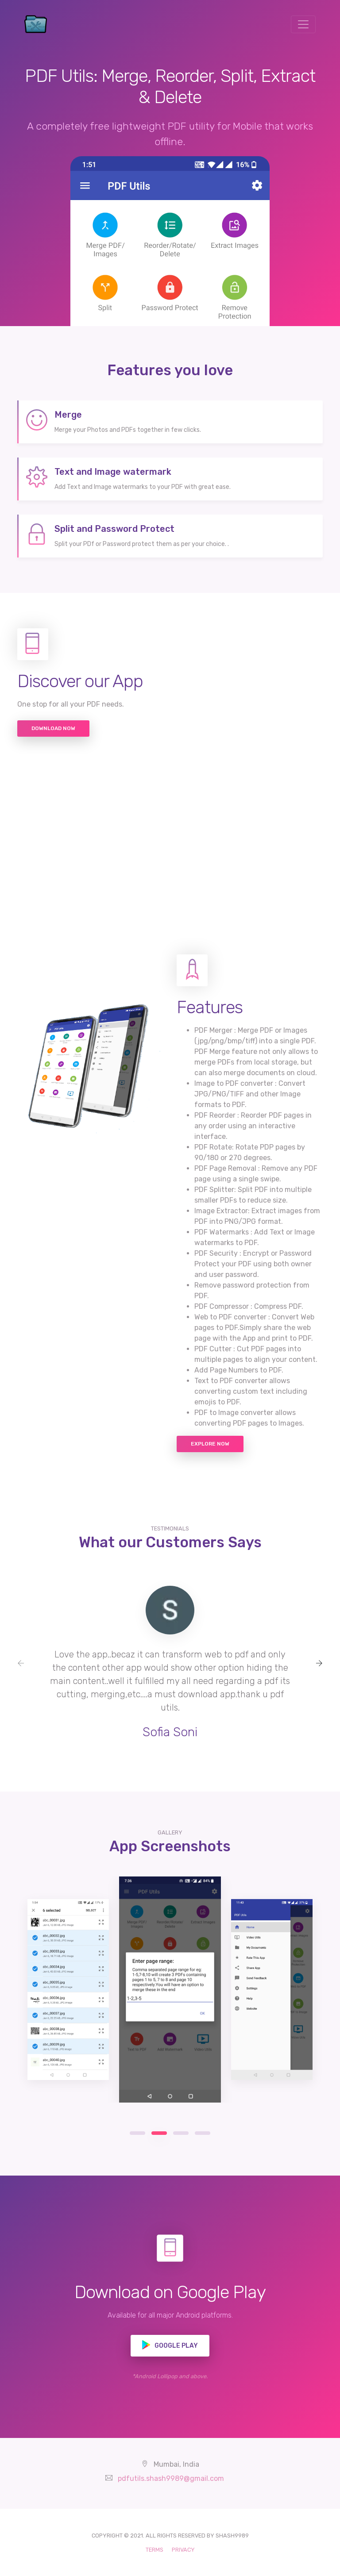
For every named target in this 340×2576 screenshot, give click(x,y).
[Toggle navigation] (303, 24)
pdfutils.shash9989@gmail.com (171, 2478)
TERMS (154, 2549)
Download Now (53, 728)
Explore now (210, 1444)
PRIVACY (183, 2549)
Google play (169, 2344)
